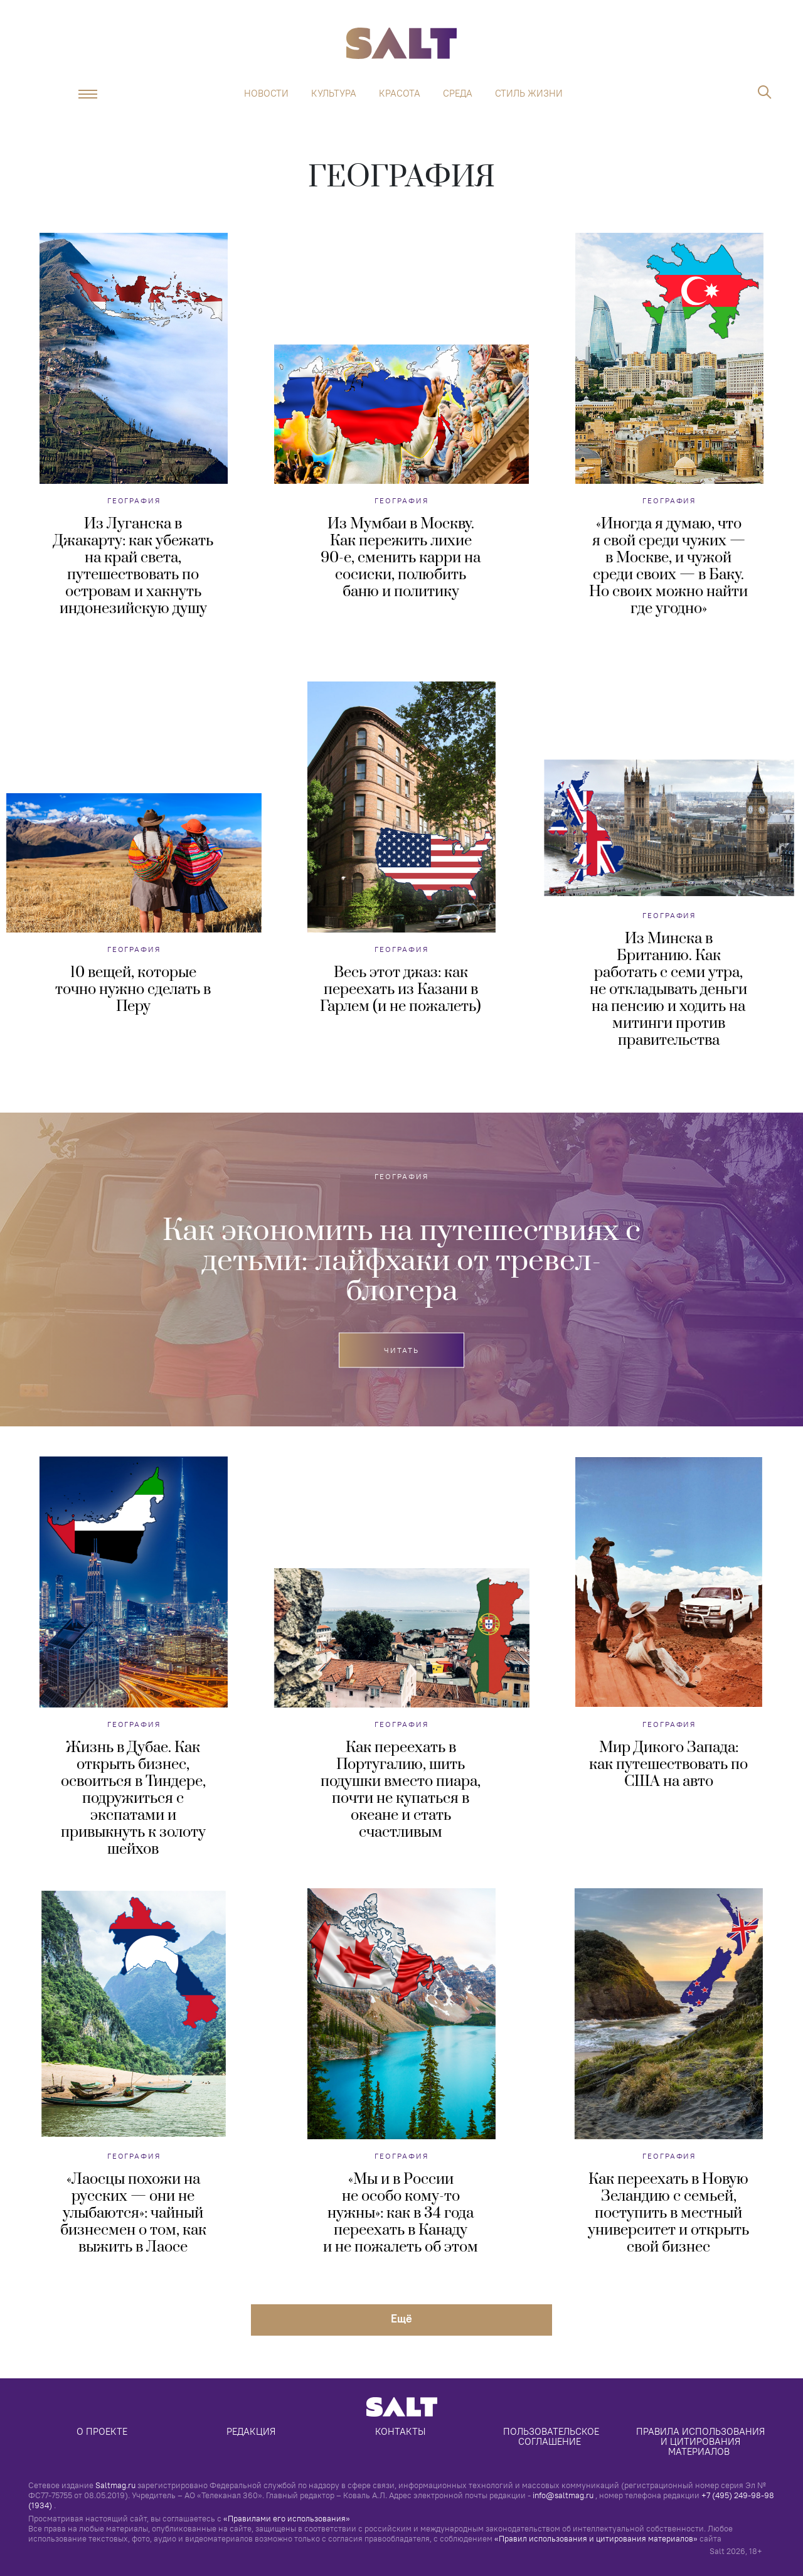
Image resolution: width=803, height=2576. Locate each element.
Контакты (400, 2431)
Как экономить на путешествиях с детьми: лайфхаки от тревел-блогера (401, 1261)
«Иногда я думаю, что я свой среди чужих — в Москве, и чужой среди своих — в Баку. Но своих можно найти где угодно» (668, 566)
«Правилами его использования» (286, 2518)
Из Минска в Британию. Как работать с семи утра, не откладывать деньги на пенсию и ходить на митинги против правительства (668, 989)
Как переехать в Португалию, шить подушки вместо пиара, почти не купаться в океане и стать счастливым (401, 1790)
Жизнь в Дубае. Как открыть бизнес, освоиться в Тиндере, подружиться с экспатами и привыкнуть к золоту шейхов (133, 1798)
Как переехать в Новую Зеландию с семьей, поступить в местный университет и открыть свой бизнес (668, 2213)
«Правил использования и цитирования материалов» (596, 2538)
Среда (457, 93)
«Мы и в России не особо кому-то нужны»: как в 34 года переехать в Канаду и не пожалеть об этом (400, 2213)
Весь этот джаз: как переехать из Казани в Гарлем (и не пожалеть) (400, 989)
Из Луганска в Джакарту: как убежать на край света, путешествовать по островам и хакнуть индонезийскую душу (133, 566)
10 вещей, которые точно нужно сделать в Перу (133, 989)
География (134, 500)
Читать (401, 1350)
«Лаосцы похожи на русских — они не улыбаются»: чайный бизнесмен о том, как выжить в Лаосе (133, 2213)
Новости (266, 93)
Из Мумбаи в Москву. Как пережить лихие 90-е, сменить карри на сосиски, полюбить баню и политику (401, 558)
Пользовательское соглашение (552, 2436)
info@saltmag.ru (563, 2495)
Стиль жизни (529, 93)
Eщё (401, 2318)
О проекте (102, 2431)
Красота (399, 93)
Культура (333, 93)
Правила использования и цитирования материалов (701, 2441)
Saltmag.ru (115, 2485)
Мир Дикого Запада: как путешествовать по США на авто (668, 1764)
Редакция (250, 2431)
